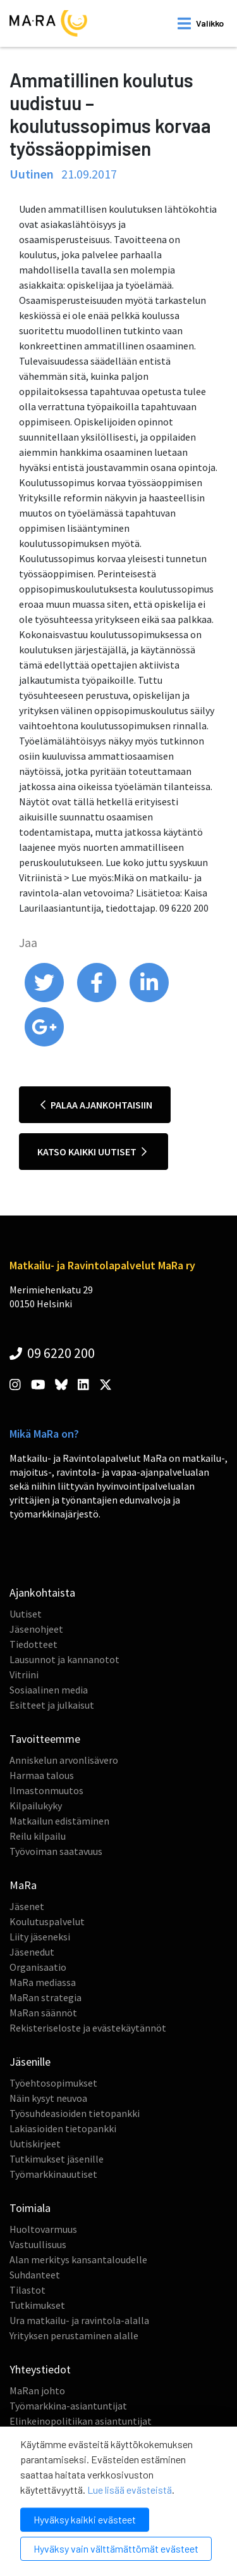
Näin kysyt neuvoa (48, 2098)
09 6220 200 (52, 1353)
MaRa (23, 1885)
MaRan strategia (45, 1997)
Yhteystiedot (40, 2369)
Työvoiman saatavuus (55, 1851)
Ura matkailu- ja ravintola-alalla (79, 2320)
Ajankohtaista (42, 1592)
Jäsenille (30, 2061)
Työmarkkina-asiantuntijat (68, 2405)
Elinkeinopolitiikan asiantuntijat (80, 2421)
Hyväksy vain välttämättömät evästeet (115, 2548)
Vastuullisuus (37, 2244)
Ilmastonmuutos (46, 1790)
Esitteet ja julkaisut (51, 1705)
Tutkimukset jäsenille (56, 2158)
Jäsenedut (31, 1951)
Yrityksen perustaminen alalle (73, 2335)
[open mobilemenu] (201, 23)
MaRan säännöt (43, 2012)
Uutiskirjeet (35, 2143)
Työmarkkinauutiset (53, 2174)
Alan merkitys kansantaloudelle (78, 2259)
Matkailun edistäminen (59, 1820)
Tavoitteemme (44, 1738)
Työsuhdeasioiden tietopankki (74, 2113)
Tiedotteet (33, 1644)
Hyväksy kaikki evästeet (84, 2519)
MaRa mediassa (42, 1982)
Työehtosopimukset (53, 2083)
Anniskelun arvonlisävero (63, 1760)
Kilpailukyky (35, 1805)
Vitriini (24, 1674)
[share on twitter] (45, 999)
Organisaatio (37, 1967)
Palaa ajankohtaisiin (96, 1104)
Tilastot (27, 2290)
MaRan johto (37, 2390)
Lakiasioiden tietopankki (62, 2128)
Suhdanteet (34, 2274)
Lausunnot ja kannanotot (64, 1659)
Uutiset (25, 1613)
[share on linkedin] (149, 999)
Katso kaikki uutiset (92, 1151)
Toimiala (30, 2208)
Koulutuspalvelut (47, 1921)
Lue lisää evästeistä (129, 2490)
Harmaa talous (41, 1775)
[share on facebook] (97, 999)
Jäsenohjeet (36, 1629)
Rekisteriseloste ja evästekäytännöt (87, 2027)
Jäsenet (26, 1906)
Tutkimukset (37, 2305)
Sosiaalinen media (48, 1689)
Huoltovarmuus (43, 2229)
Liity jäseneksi (39, 1936)
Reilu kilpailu (37, 1836)
